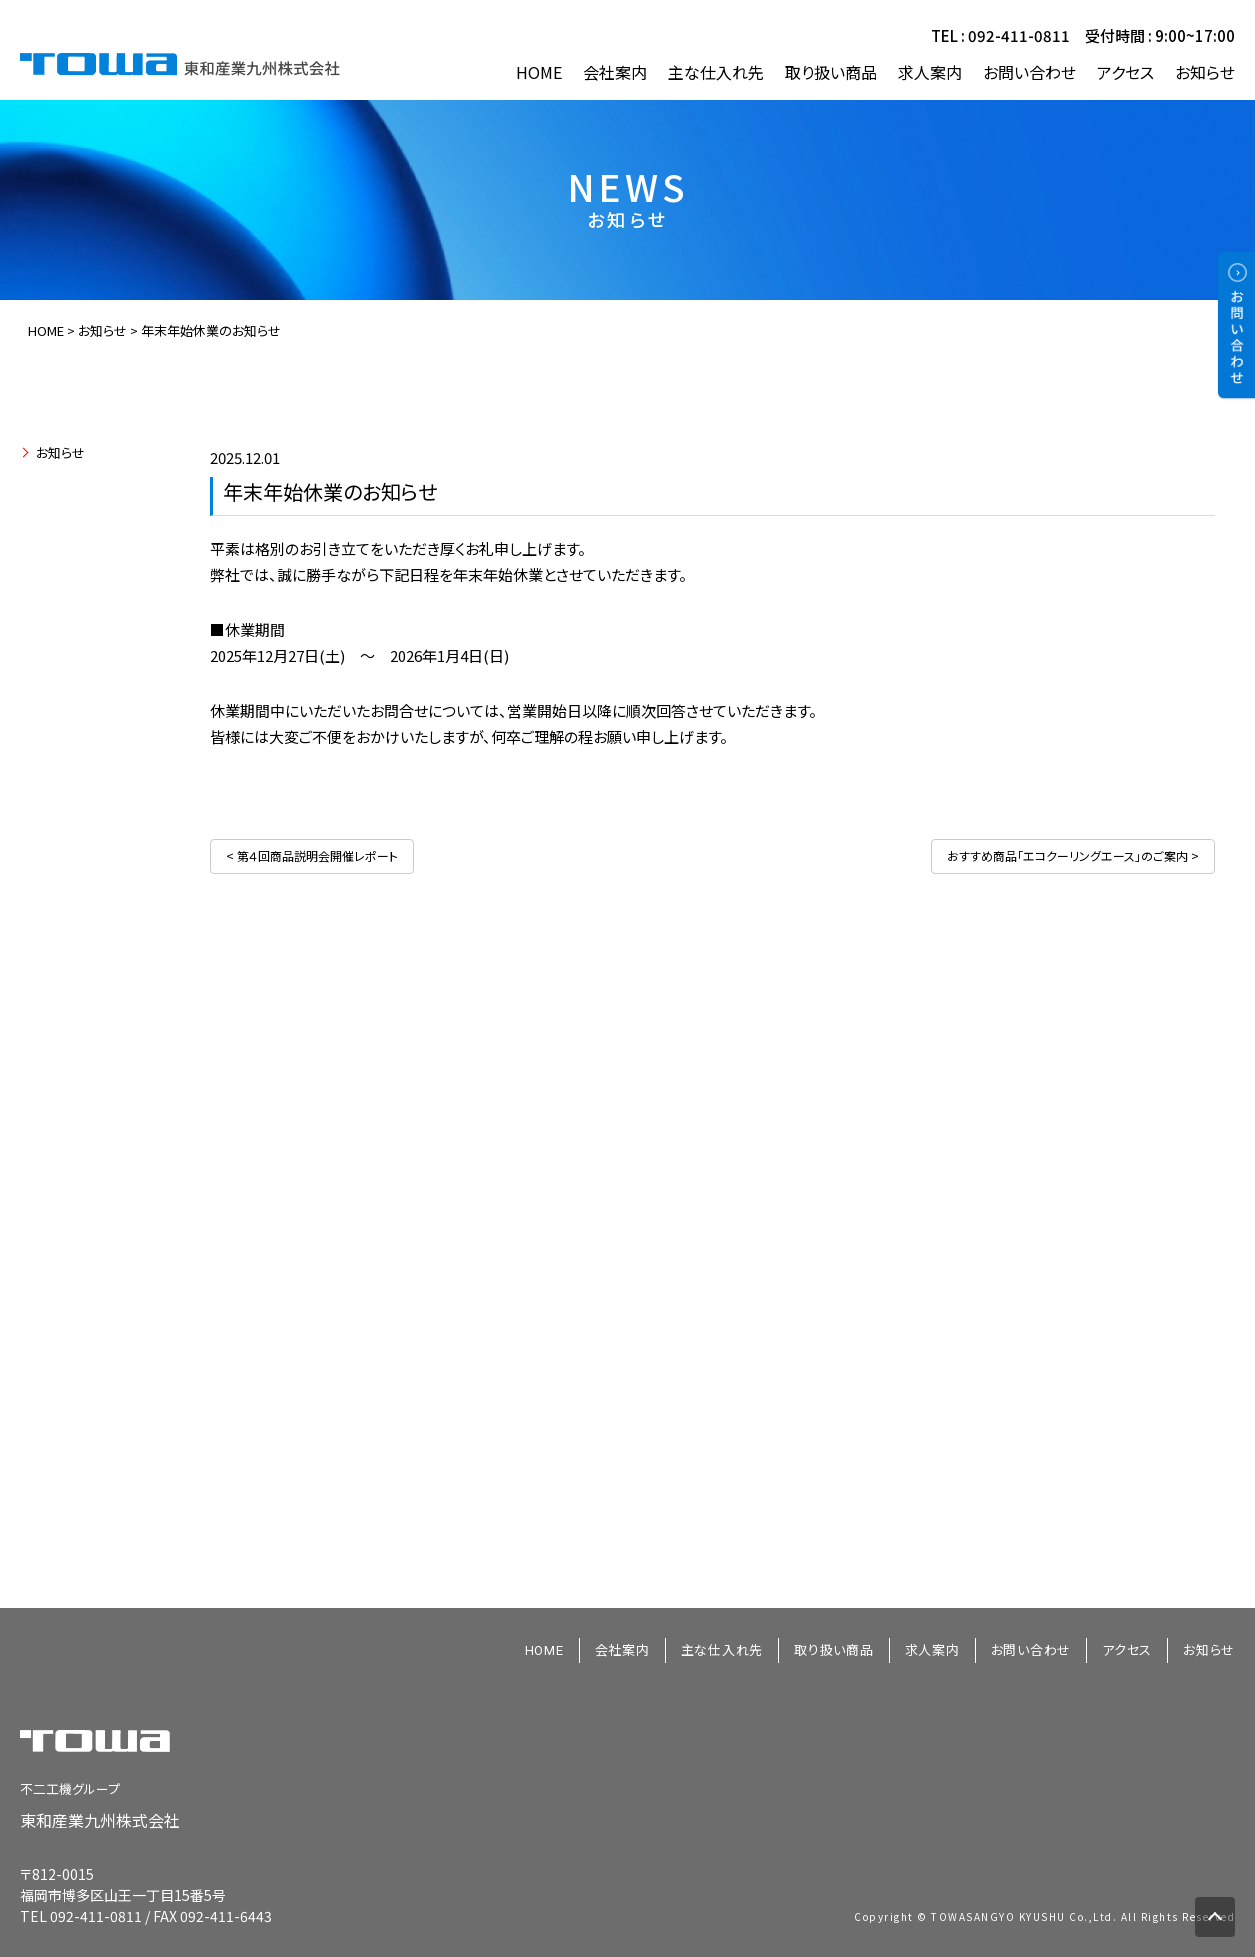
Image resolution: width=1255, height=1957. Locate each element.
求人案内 (930, 72)
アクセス (1125, 72)
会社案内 (615, 72)
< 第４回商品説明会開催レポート (312, 855)
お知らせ (1205, 72)
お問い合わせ (1029, 72)
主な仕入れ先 (716, 72)
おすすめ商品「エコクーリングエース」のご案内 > (1073, 855)
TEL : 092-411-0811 (1000, 35)
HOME (539, 72)
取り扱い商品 (831, 72)
